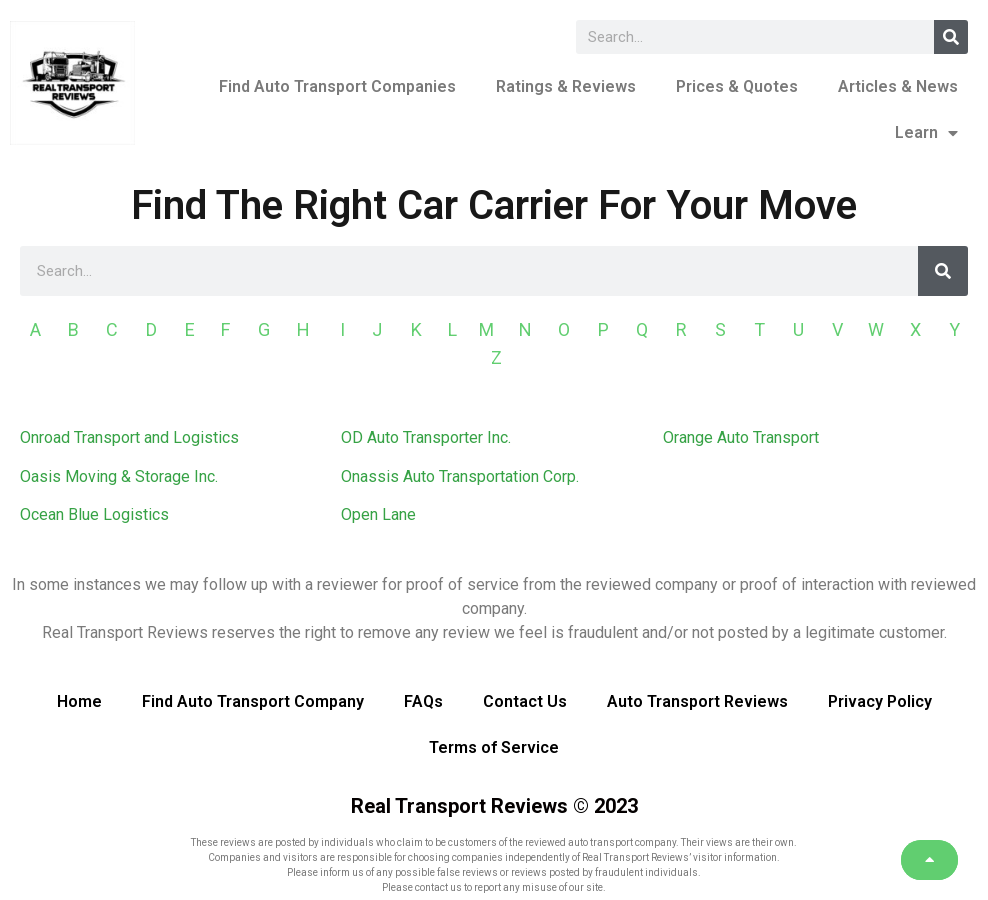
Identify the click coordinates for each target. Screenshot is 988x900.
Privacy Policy (880, 701)
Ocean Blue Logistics (94, 514)
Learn (926, 133)
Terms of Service (494, 747)
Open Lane (378, 514)
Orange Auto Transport (741, 437)
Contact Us (525, 701)
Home (79, 701)
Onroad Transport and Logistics (129, 437)
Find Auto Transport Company (253, 701)
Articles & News (898, 86)
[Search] (951, 37)
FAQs (423, 701)
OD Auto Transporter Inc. (426, 437)
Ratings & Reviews (566, 86)
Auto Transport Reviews (697, 701)
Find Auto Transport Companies (337, 86)
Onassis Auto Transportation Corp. (460, 476)
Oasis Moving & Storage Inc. (119, 476)
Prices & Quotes (737, 86)
